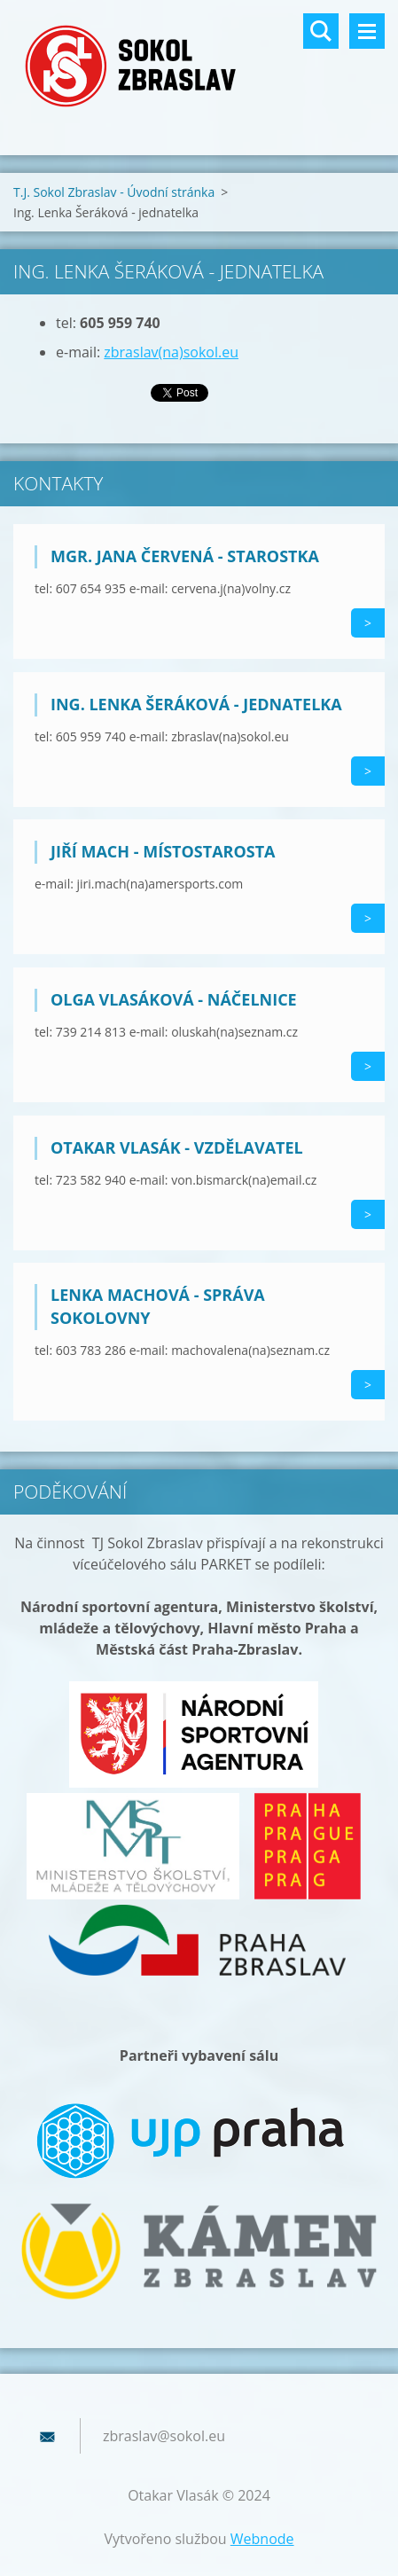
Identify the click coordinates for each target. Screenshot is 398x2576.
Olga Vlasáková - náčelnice (174, 999)
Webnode (262, 2539)
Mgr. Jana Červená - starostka (185, 556)
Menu (367, 31)
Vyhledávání (321, 31)
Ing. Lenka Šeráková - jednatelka (196, 704)
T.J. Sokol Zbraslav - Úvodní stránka (114, 192)
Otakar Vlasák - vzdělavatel (177, 1147)
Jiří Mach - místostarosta (163, 851)
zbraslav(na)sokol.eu (171, 352)
